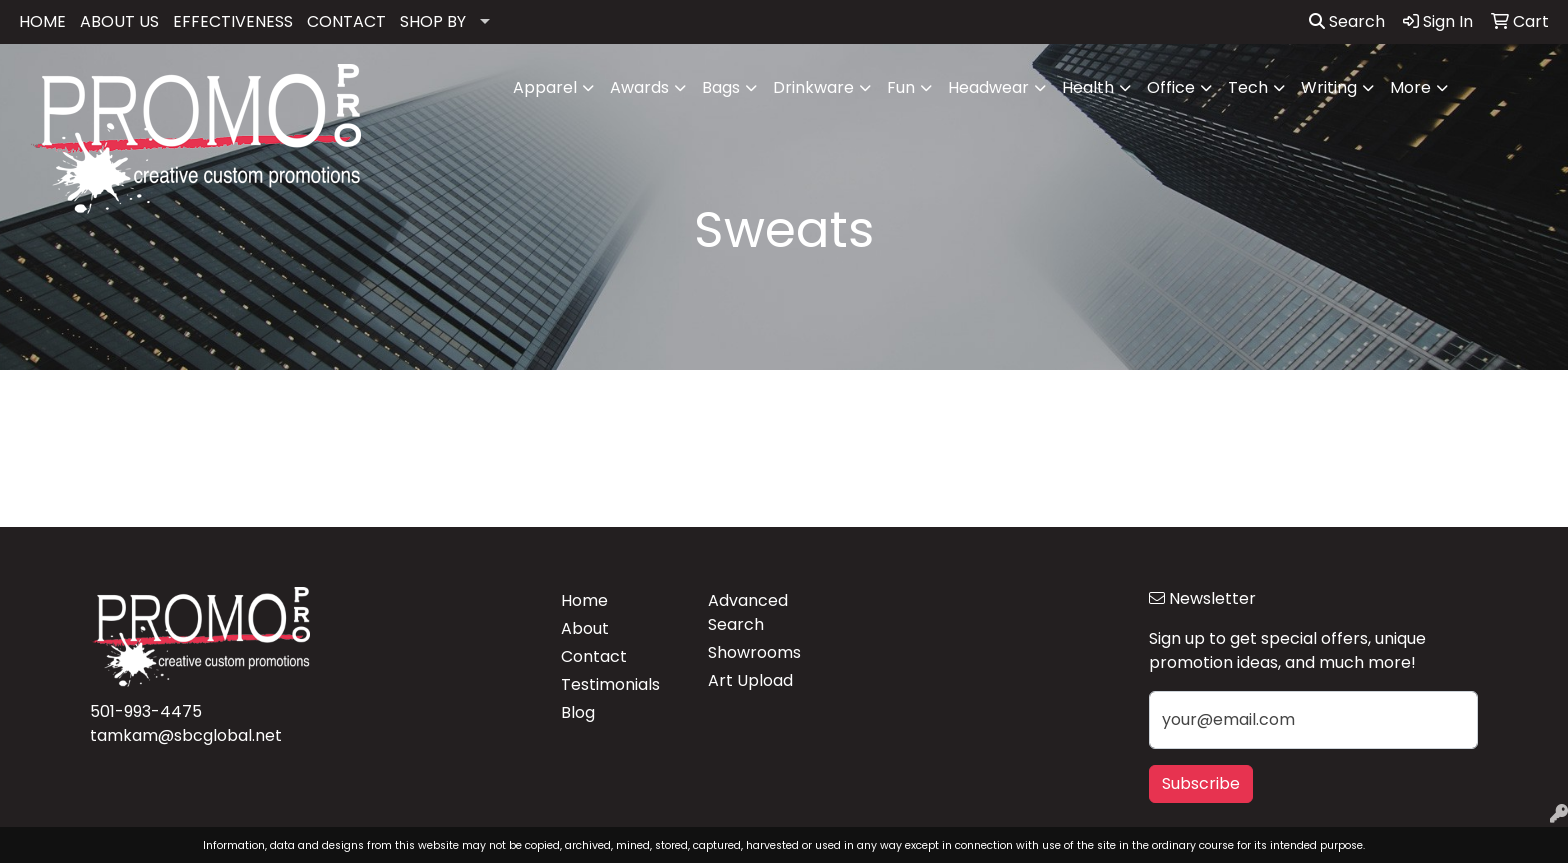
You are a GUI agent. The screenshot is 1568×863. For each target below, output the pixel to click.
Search (1347, 21)
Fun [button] (901, 87)
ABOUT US (119, 21)
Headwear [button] (988, 87)
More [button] (1410, 87)
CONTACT (346, 21)
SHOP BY (433, 21)
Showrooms (754, 652)
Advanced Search (748, 612)
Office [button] (1171, 87)
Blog (578, 712)
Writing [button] (1329, 87)
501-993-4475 (146, 711)
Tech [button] (1248, 87)
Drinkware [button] (813, 87)
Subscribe (1201, 783)
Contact (594, 656)
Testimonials (610, 684)
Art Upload (750, 680)
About (585, 628)
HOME (42, 21)
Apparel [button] (545, 87)
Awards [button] (639, 87)
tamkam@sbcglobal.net (186, 735)
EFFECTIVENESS (233, 21)
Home (584, 600)
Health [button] (1088, 87)
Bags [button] (721, 87)
